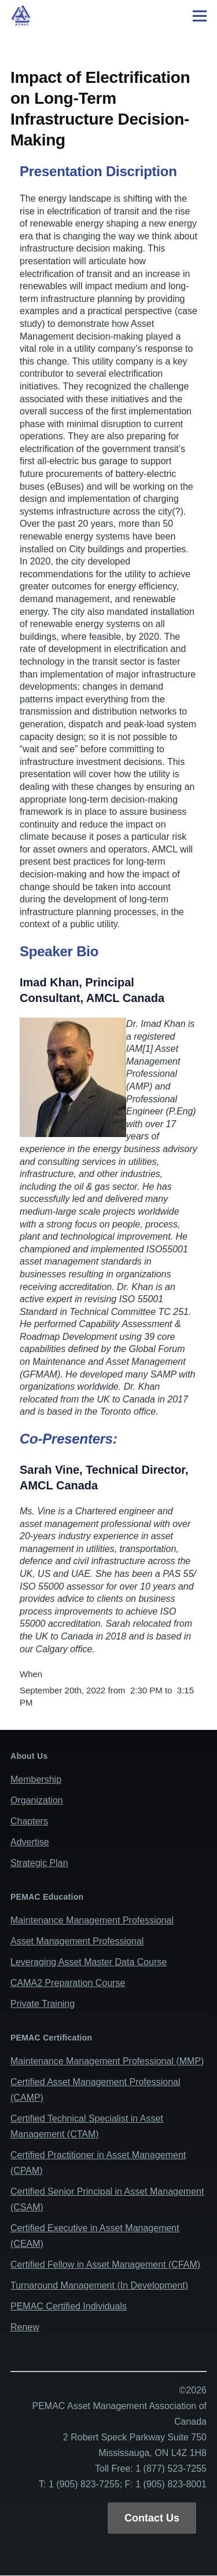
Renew (24, 2327)
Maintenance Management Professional (92, 1920)
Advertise (29, 1842)
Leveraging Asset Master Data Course (88, 1962)
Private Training (42, 2004)
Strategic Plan (39, 1863)
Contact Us (151, 2518)
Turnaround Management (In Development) (99, 2285)
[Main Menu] (199, 15)
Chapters (29, 1821)
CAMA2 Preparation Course (67, 1983)
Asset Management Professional (77, 1941)
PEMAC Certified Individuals (68, 2306)
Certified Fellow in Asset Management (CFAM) (105, 2264)
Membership (35, 1779)
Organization (36, 1800)
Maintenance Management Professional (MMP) (107, 2061)
